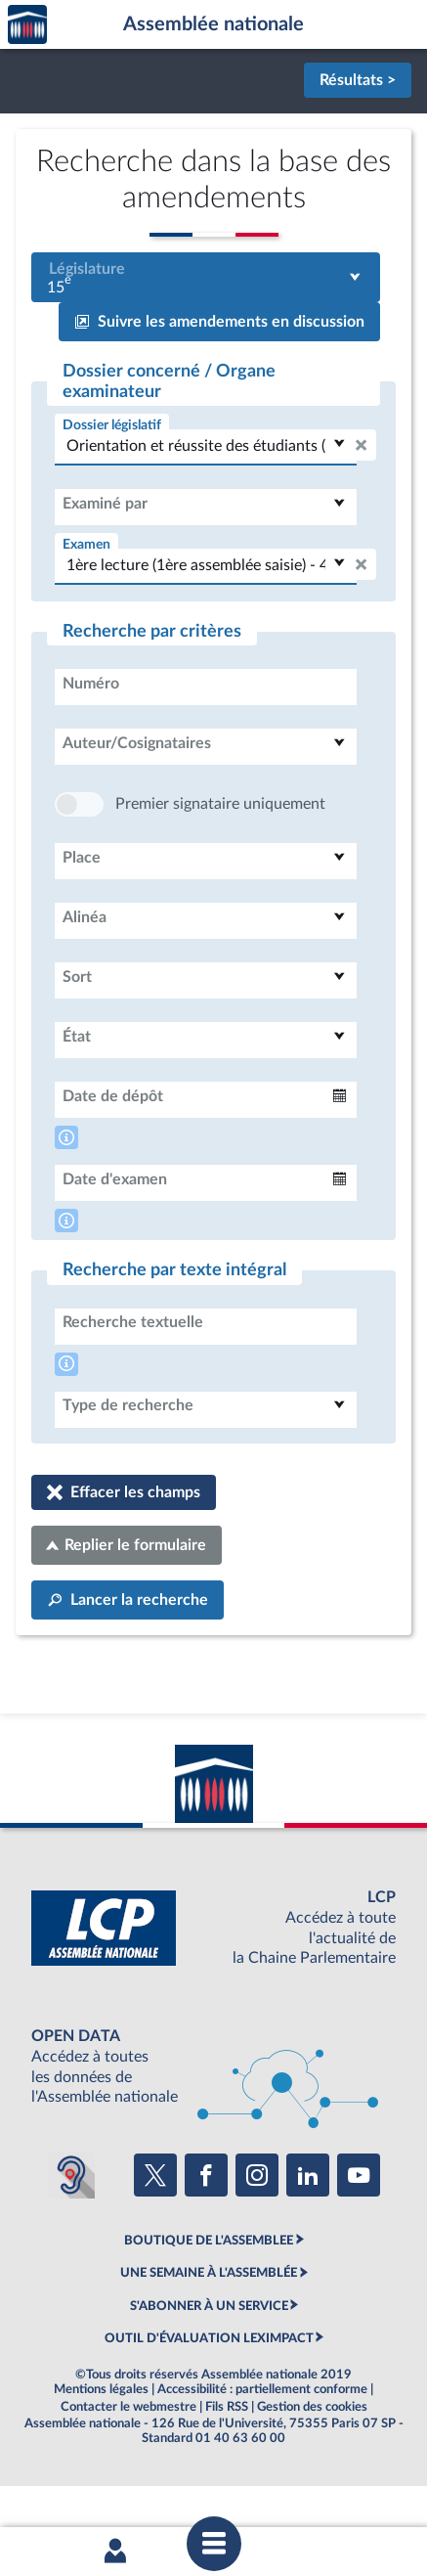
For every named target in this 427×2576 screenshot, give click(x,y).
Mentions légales (101, 2448)
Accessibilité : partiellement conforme (262, 2448)
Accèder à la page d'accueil (27, 25)
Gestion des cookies (312, 2465)
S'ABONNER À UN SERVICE (209, 2365)
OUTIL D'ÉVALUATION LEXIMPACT (209, 2397)
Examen (86, 544)
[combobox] (205, 277)
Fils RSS (226, 2465)
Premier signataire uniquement (220, 862)
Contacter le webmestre (128, 2465)
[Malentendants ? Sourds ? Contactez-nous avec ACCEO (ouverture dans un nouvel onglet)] (71, 2233)
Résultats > (358, 80)
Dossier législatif (112, 425)
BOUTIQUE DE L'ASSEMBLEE (208, 2299)
